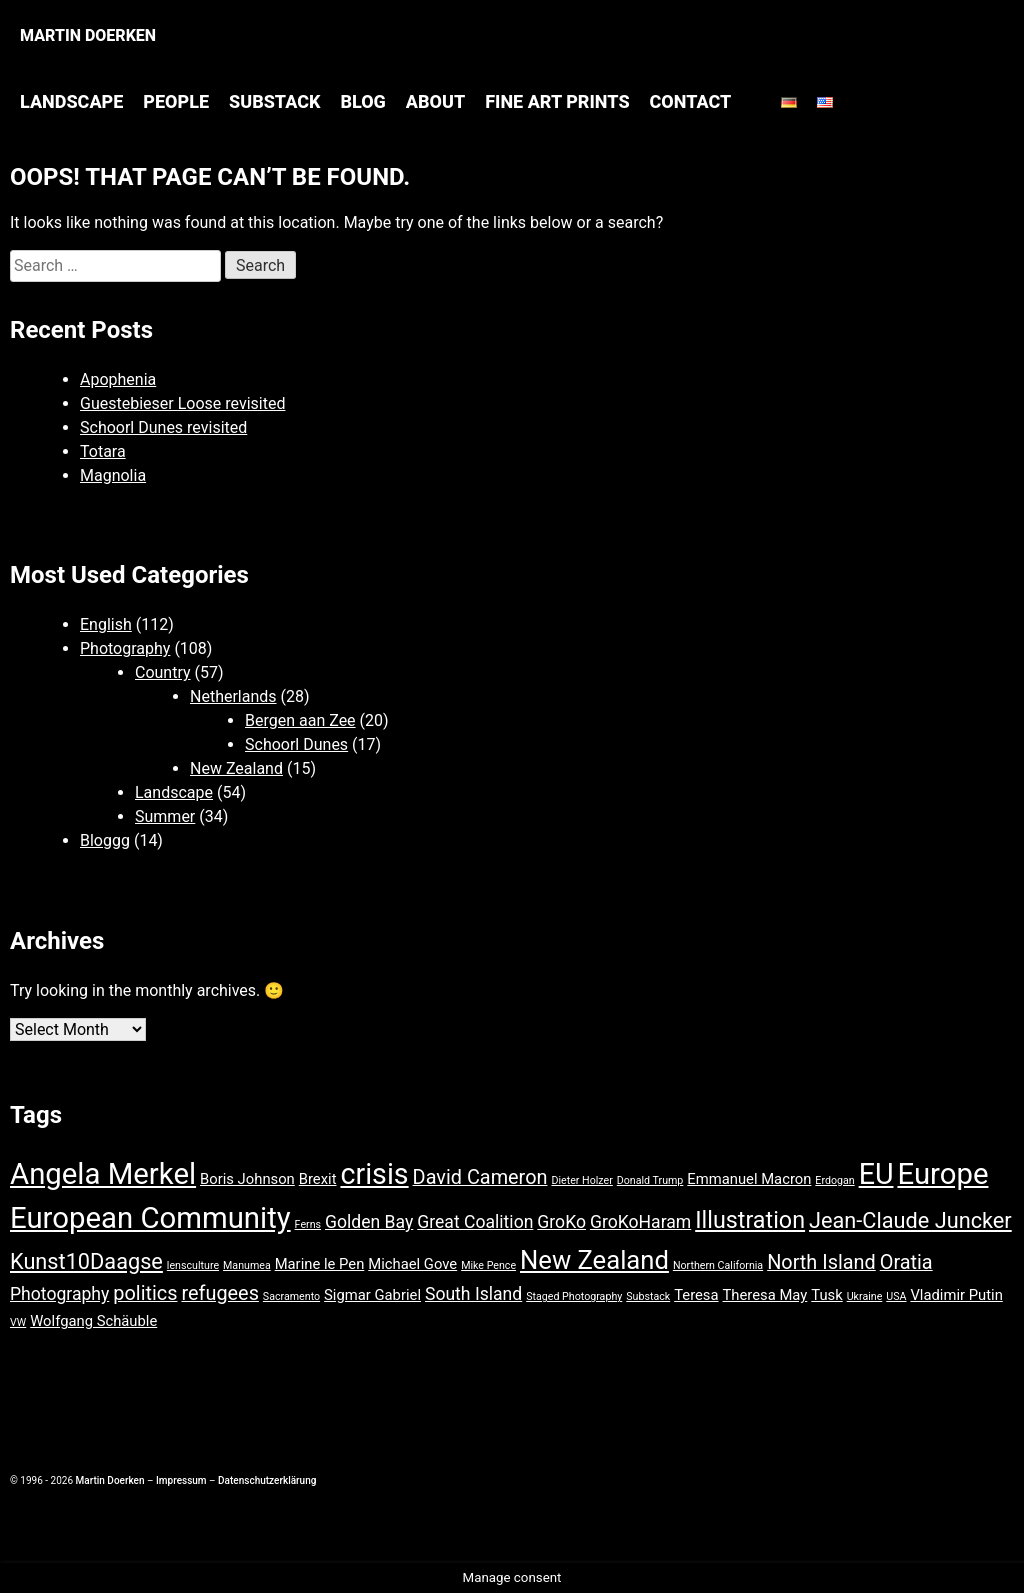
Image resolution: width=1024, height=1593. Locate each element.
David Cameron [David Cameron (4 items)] (480, 1177)
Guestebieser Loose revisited (182, 403)
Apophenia (118, 379)
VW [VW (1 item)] (18, 1322)
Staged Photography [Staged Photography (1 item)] (574, 1296)
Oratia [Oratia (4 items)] (906, 1262)
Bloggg (105, 840)
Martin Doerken (88, 35)
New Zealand (236, 768)
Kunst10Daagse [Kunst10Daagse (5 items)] (86, 1261)
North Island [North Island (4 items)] (821, 1262)
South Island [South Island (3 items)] (473, 1294)
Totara (103, 451)
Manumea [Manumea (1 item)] (247, 1265)
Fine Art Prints (557, 101)
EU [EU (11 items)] (876, 1174)
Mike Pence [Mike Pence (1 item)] (488, 1265)
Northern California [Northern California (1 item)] (718, 1265)
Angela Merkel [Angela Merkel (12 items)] (103, 1174)
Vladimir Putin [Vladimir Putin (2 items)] (956, 1295)
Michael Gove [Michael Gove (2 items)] (412, 1264)
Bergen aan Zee (300, 720)
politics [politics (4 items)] (145, 1293)
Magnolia (113, 475)
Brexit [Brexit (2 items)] (318, 1179)
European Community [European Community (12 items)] (150, 1218)
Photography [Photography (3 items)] (59, 1294)
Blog (362, 101)
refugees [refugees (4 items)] (219, 1293)
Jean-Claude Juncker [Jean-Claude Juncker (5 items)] (910, 1220)
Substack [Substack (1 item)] (648, 1296)
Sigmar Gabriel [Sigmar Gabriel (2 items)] (372, 1295)
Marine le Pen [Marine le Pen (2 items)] (320, 1264)
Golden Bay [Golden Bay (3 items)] (369, 1222)
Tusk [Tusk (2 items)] (826, 1295)
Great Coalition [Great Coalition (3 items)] (475, 1222)
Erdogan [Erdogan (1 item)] (834, 1180)
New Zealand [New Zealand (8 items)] (594, 1260)
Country (163, 672)
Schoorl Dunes (296, 744)
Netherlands (233, 696)
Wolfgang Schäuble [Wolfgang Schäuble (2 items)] (93, 1321)
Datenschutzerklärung (267, 1480)
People (176, 101)
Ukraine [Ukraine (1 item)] (865, 1296)
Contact (691, 101)
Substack (274, 101)
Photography (125, 648)
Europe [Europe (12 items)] (942, 1174)
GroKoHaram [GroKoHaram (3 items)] (640, 1222)
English (106, 624)
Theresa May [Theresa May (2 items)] (765, 1295)
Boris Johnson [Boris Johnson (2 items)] (247, 1179)
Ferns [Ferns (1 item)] (308, 1224)
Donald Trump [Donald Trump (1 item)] (650, 1180)
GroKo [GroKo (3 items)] (561, 1222)
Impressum (181, 1480)
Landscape (71, 101)
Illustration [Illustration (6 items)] (750, 1220)
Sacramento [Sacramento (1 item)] (291, 1296)
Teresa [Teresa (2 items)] (696, 1295)
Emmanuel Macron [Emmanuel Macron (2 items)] (749, 1179)
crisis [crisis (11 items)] (374, 1174)
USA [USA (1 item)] (896, 1296)
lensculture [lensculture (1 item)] (193, 1265)
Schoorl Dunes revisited (163, 427)
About (435, 101)
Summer (165, 816)
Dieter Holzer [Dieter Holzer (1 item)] (581, 1180)
